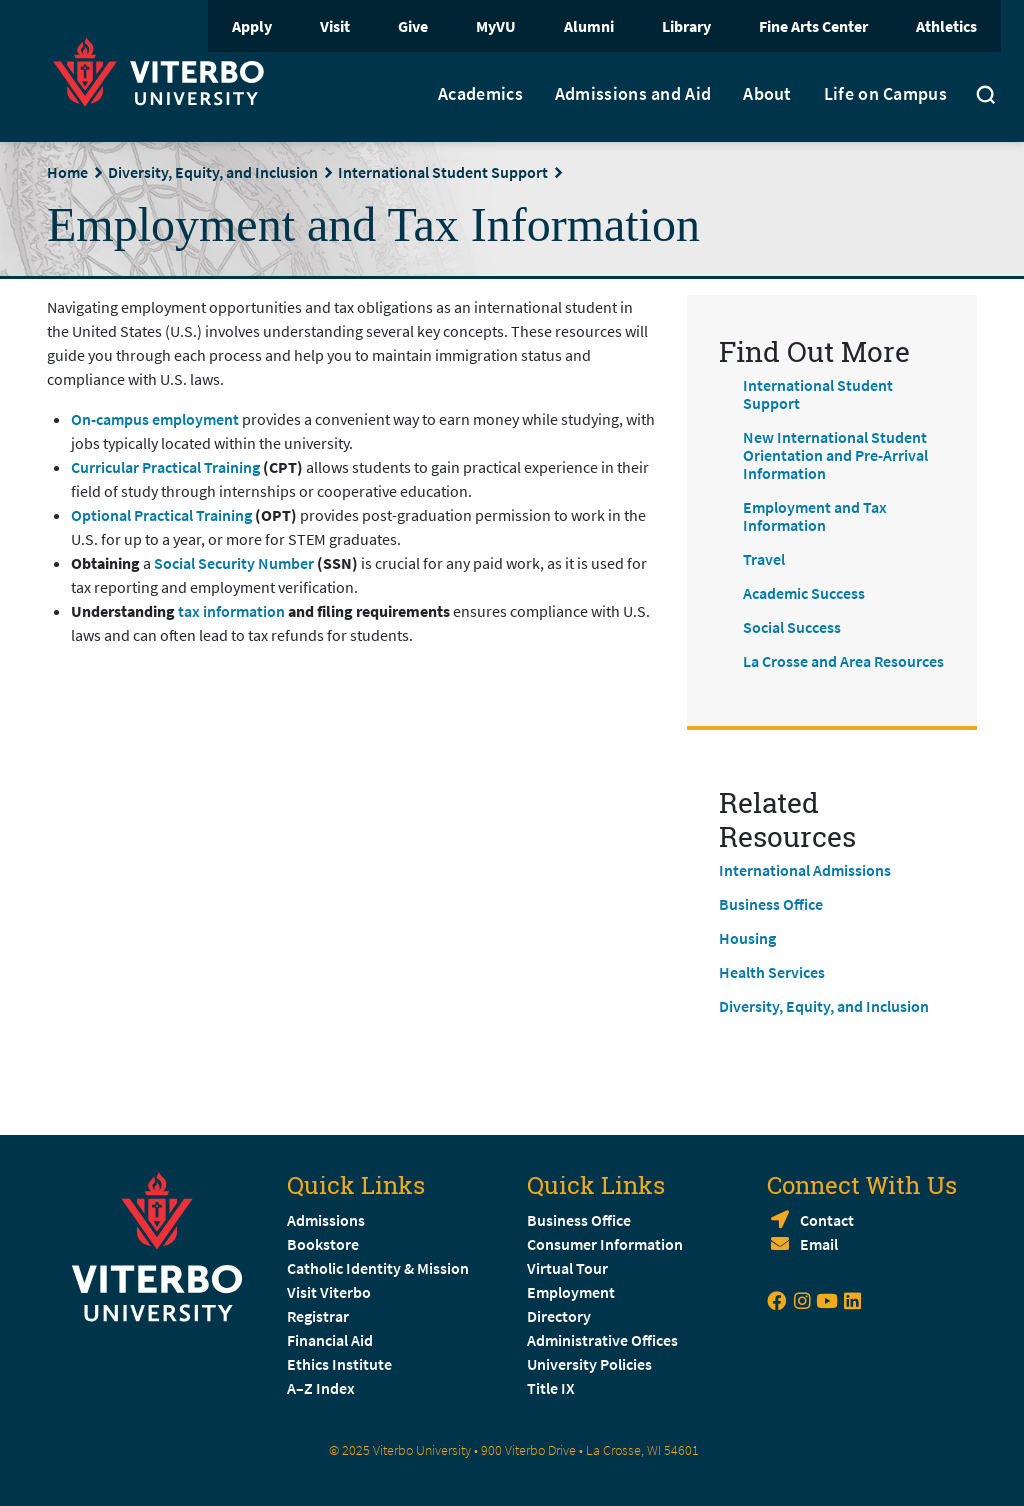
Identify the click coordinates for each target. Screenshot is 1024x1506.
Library (686, 26)
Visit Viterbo (329, 1292)
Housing (747, 938)
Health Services (772, 972)
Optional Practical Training (161, 515)
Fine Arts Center (813, 26)
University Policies (589, 1364)
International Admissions (805, 870)
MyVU (496, 26)
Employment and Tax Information (815, 516)
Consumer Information (605, 1244)
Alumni (589, 26)
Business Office (771, 904)
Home (67, 172)
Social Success (792, 627)
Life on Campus (885, 94)
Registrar (318, 1316)
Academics (480, 94)
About (767, 94)
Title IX (551, 1388)
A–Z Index (321, 1388)
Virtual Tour (567, 1268)
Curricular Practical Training (165, 467)
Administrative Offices (602, 1340)
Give (413, 26)
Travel (764, 559)
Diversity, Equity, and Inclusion (213, 172)
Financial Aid (330, 1340)
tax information (231, 611)
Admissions (326, 1220)
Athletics (946, 26)
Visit (335, 26)
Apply (252, 26)
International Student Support (443, 172)
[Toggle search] (986, 97)
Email (819, 1244)
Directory (560, 1316)
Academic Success (804, 593)
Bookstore (323, 1244)
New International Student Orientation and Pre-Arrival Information (835, 455)
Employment (571, 1292)
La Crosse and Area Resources (843, 661)
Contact (827, 1220)
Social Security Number (235, 563)
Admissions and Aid (633, 94)
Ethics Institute (339, 1364)
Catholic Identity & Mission (378, 1268)
